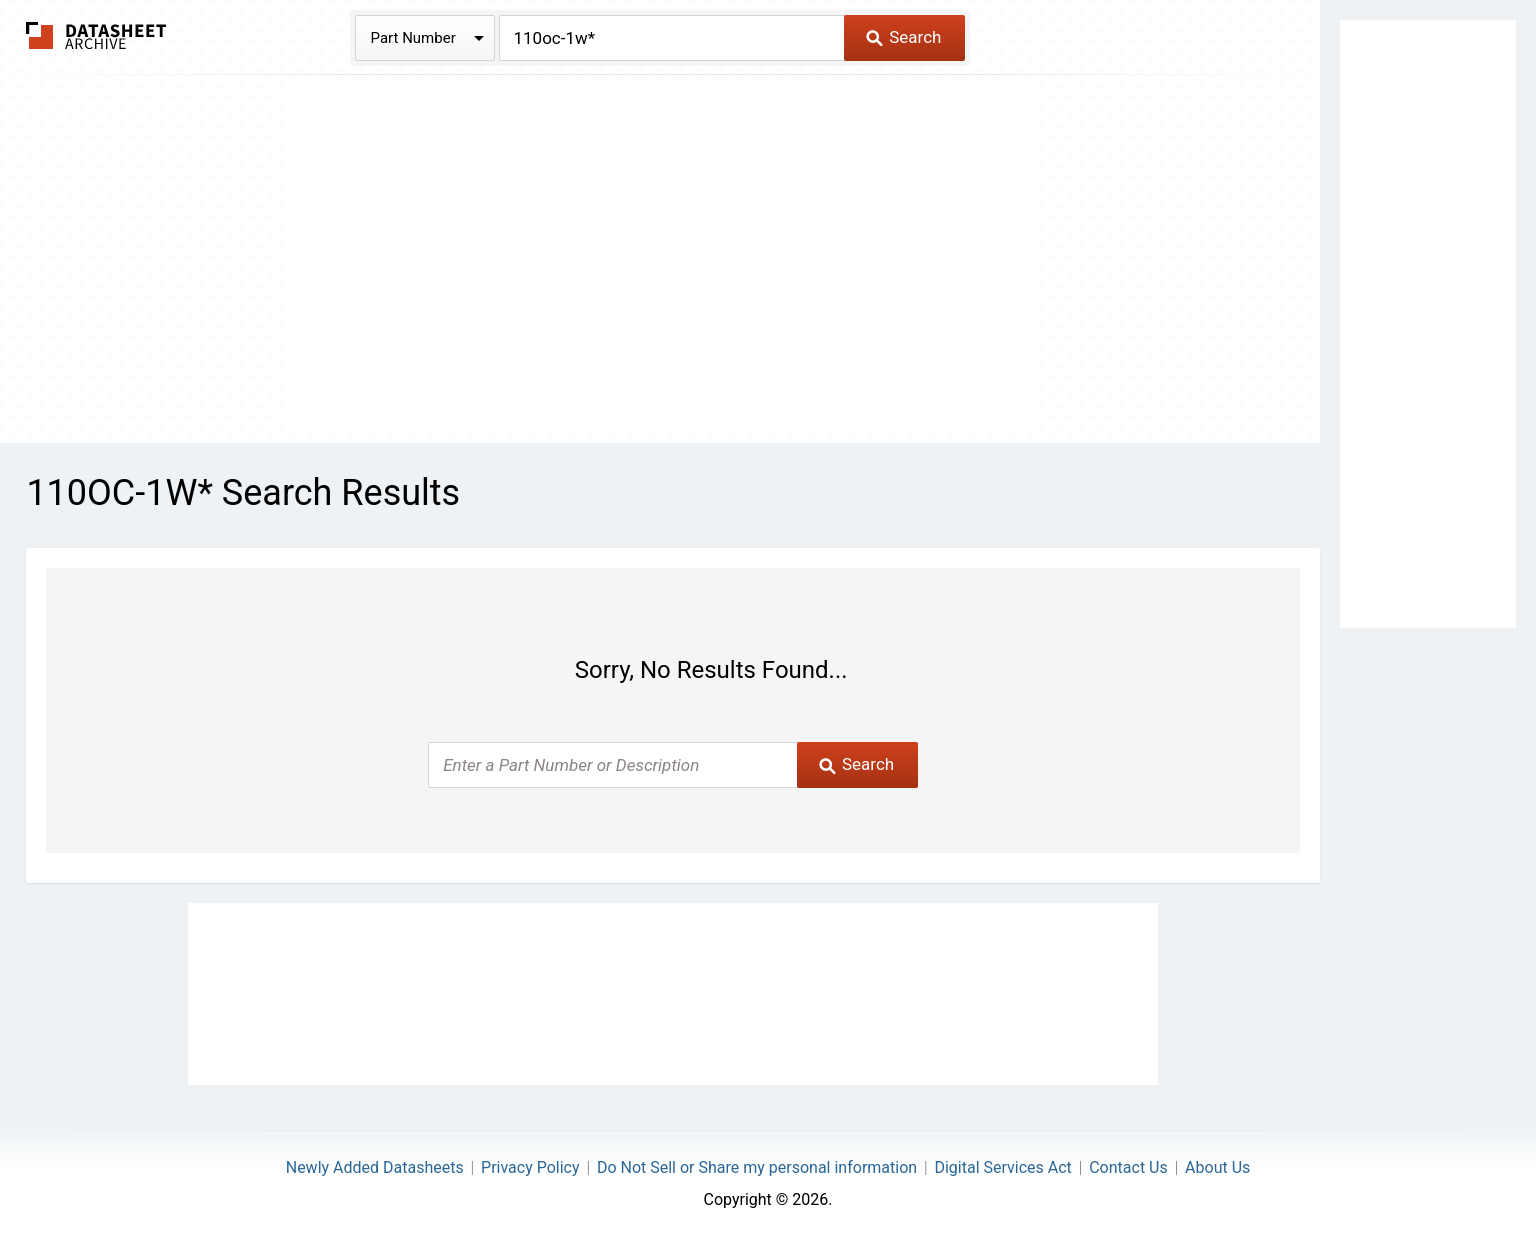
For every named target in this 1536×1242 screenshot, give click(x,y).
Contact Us (1128, 1167)
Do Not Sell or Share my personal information (757, 1167)
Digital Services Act (1002, 1167)
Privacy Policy (530, 1167)
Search (903, 37)
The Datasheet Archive (96, 35)
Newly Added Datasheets (375, 1167)
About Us (1217, 1167)
